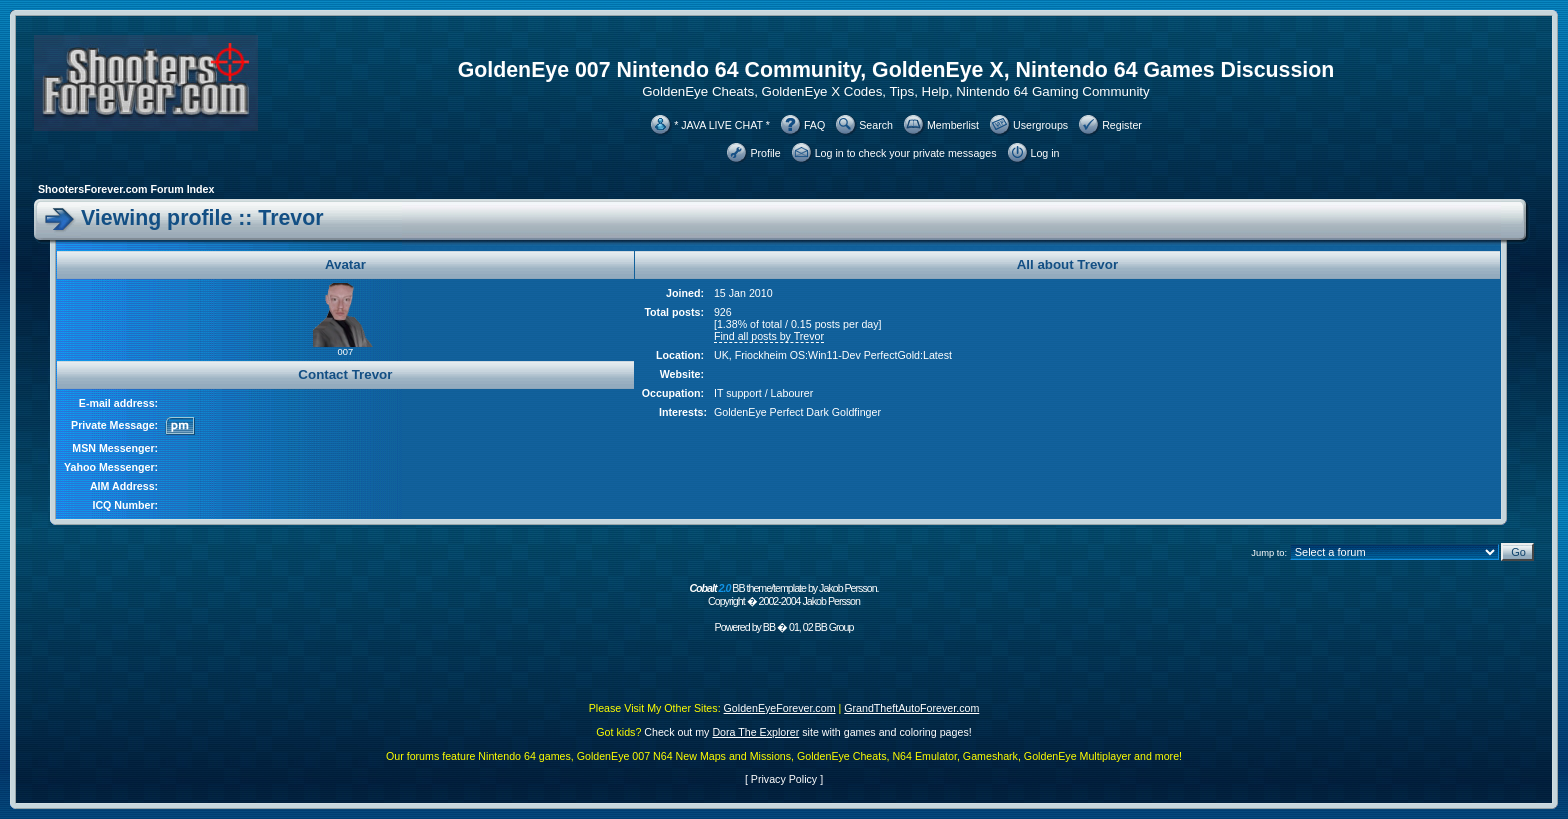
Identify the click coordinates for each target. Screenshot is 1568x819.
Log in (1045, 153)
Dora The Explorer (755, 732)
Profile (765, 153)
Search (876, 125)
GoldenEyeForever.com (780, 708)
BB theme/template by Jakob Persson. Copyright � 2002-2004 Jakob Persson (783, 594)
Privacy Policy (784, 779)
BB (769, 627)
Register (1122, 125)
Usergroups (1040, 125)
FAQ (814, 125)
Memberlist (953, 125)
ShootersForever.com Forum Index (126, 189)
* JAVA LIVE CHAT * (722, 125)
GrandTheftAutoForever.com (911, 708)
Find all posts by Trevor (769, 336)
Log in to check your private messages (906, 153)
